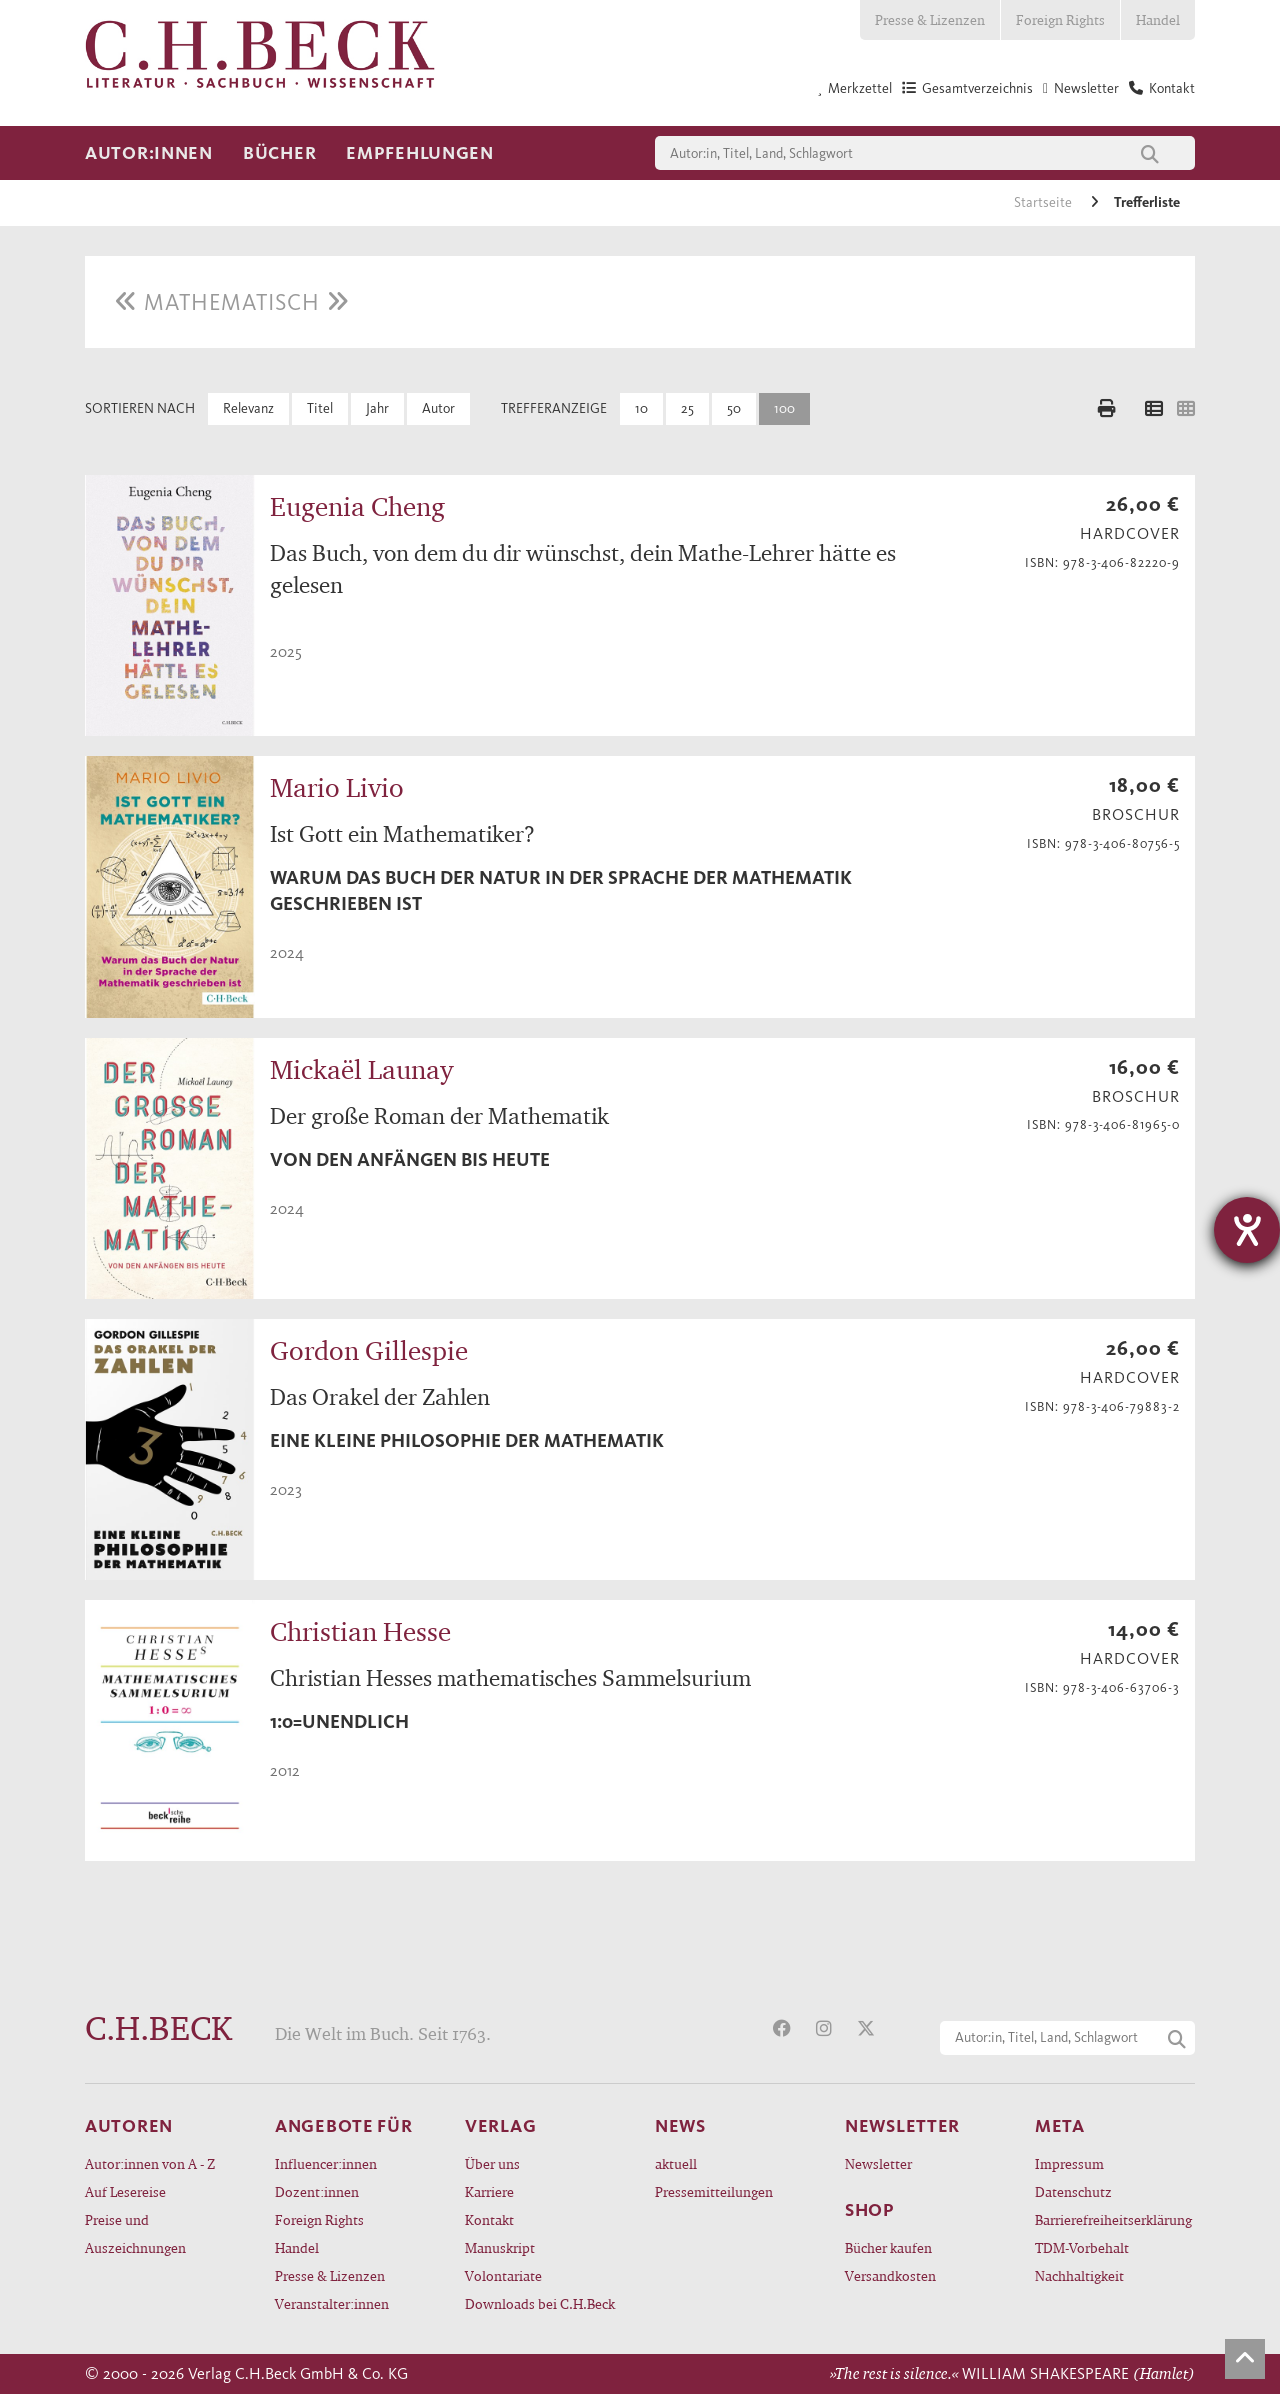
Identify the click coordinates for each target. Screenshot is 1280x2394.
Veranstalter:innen (332, 2303)
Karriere (489, 2191)
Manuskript (500, 2247)
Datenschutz (1073, 2191)
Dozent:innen (317, 2191)
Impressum (1069, 2163)
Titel (320, 408)
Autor (438, 408)
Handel (1158, 19)
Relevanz (248, 408)
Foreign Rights (1060, 19)
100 (784, 408)
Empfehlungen (420, 153)
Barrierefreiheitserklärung (1113, 2219)
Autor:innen (149, 153)
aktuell (676, 2163)
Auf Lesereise (125, 2191)
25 (687, 408)
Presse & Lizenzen (930, 19)
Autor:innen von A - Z (150, 2163)
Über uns (492, 2163)
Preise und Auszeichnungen (135, 2233)
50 (734, 408)
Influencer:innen (326, 2163)
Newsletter (878, 2163)
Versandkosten (890, 2275)
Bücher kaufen (888, 2247)
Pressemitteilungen (714, 2191)
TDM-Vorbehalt (1082, 2247)
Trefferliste (1147, 202)
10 (641, 408)
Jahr (377, 408)
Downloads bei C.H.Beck (540, 2303)
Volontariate (503, 2275)
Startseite (1044, 202)
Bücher (279, 153)
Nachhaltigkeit (1079, 2275)
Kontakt (489, 2219)
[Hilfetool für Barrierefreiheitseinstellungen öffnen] (1247, 1230)
